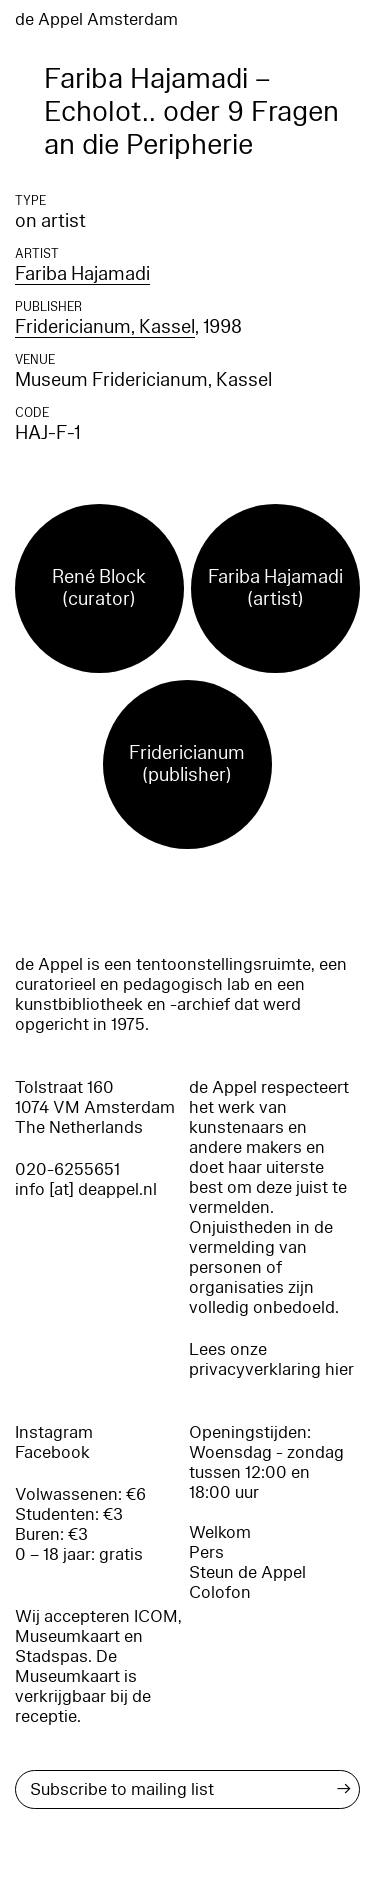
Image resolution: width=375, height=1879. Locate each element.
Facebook (52, 1452)
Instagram (54, 1432)
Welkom (220, 1532)
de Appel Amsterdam (96, 19)
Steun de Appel (247, 1572)
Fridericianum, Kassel (105, 327)
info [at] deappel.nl (86, 1189)
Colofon (220, 1592)
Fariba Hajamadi (82, 274)
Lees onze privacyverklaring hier (271, 1359)
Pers (206, 1552)
